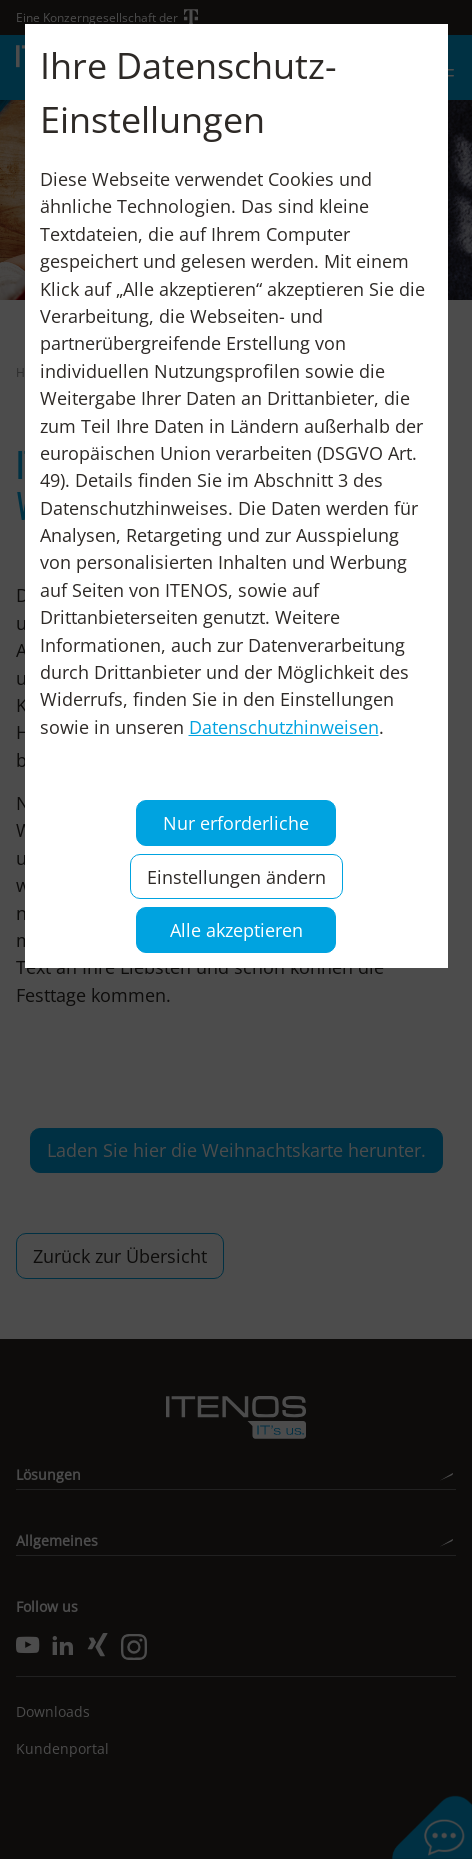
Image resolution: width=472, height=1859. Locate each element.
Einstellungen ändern (236, 876)
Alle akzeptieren (236, 929)
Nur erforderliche (236, 822)
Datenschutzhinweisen (284, 726)
